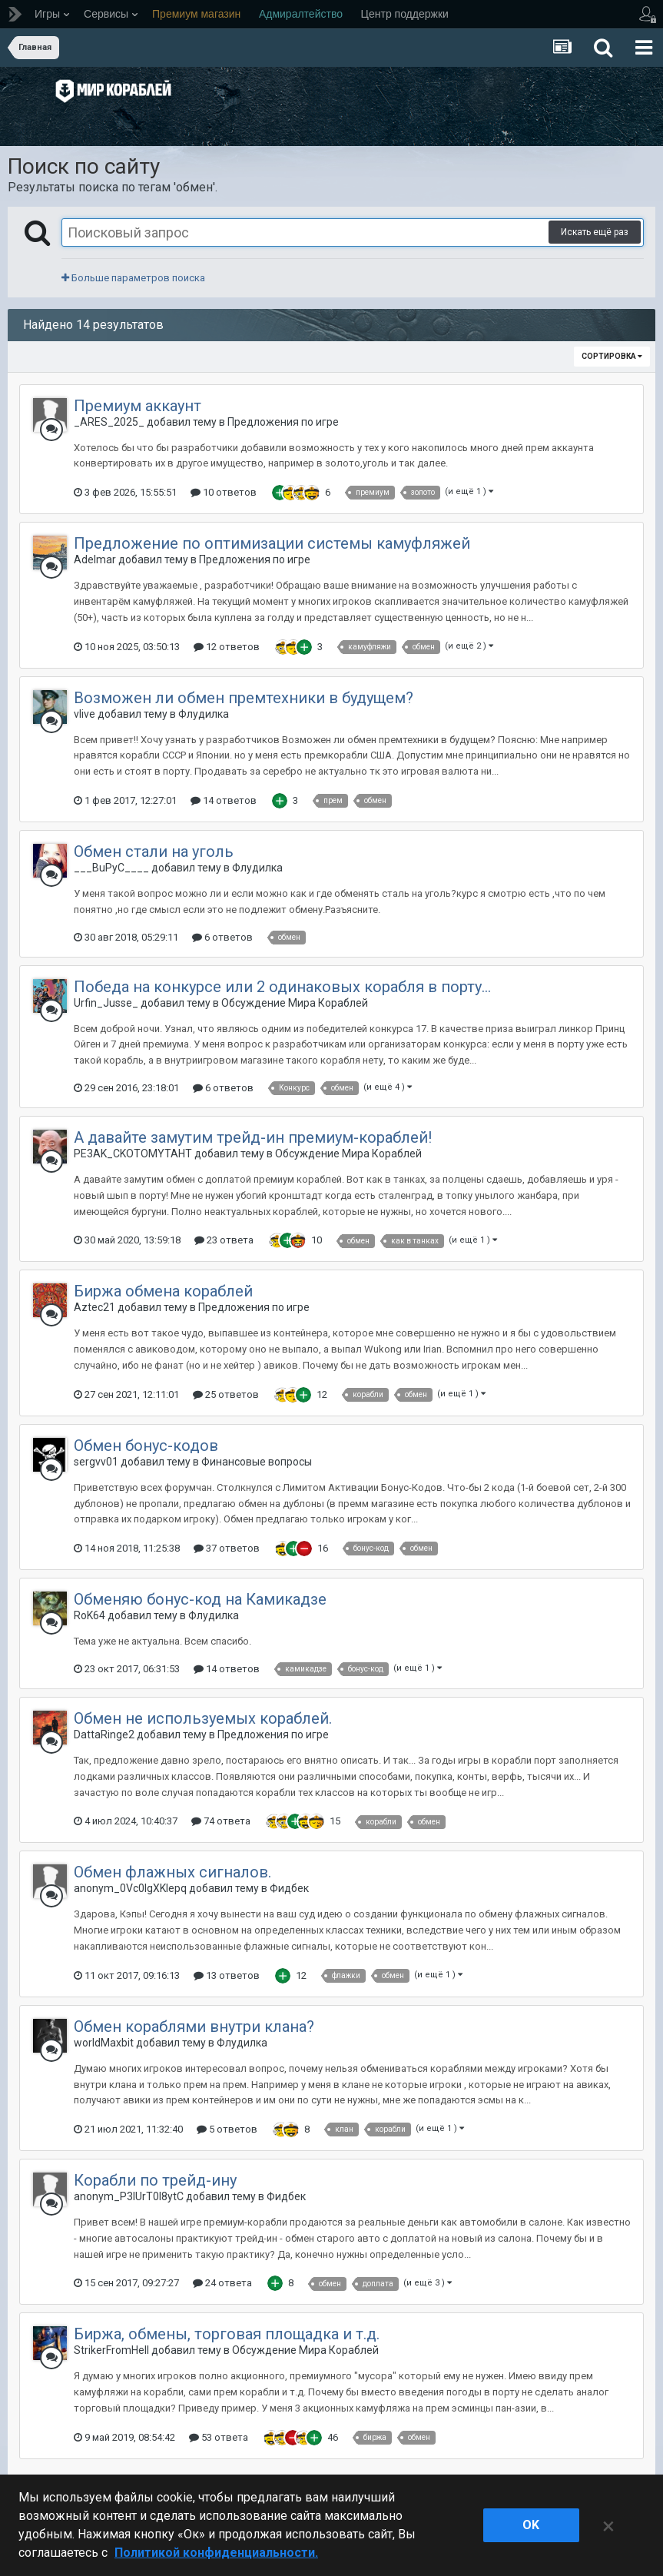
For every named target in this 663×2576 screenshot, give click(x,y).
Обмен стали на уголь (154, 851)
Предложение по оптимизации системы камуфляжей (272, 543)
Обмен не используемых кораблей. (203, 1718)
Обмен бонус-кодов (146, 1445)
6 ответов (222, 937)
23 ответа (224, 1240)
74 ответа (220, 1821)
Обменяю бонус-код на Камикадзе (200, 1599)
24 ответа (222, 2283)
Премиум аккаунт (137, 406)
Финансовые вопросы (256, 1462)
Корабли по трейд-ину (155, 2180)
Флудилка (203, 714)
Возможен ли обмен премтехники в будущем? (243, 698)
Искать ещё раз (594, 232)
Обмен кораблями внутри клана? (194, 2026)
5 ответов (227, 2129)
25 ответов (226, 1394)
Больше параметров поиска (133, 278)
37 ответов (227, 1548)
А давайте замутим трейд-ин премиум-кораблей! (253, 1137)
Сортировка (612, 356)
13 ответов (227, 1975)
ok (530, 2525)
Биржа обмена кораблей (163, 1291)
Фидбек (289, 1888)
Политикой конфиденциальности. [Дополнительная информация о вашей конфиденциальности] (216, 2552)
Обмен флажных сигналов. (172, 1872)
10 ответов (224, 492)
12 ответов (227, 646)
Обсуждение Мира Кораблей (294, 1003)
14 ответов (224, 800)
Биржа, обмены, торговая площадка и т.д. (227, 2334)
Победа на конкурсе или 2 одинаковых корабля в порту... (282, 987)
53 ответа (218, 2437)
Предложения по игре (283, 422)
